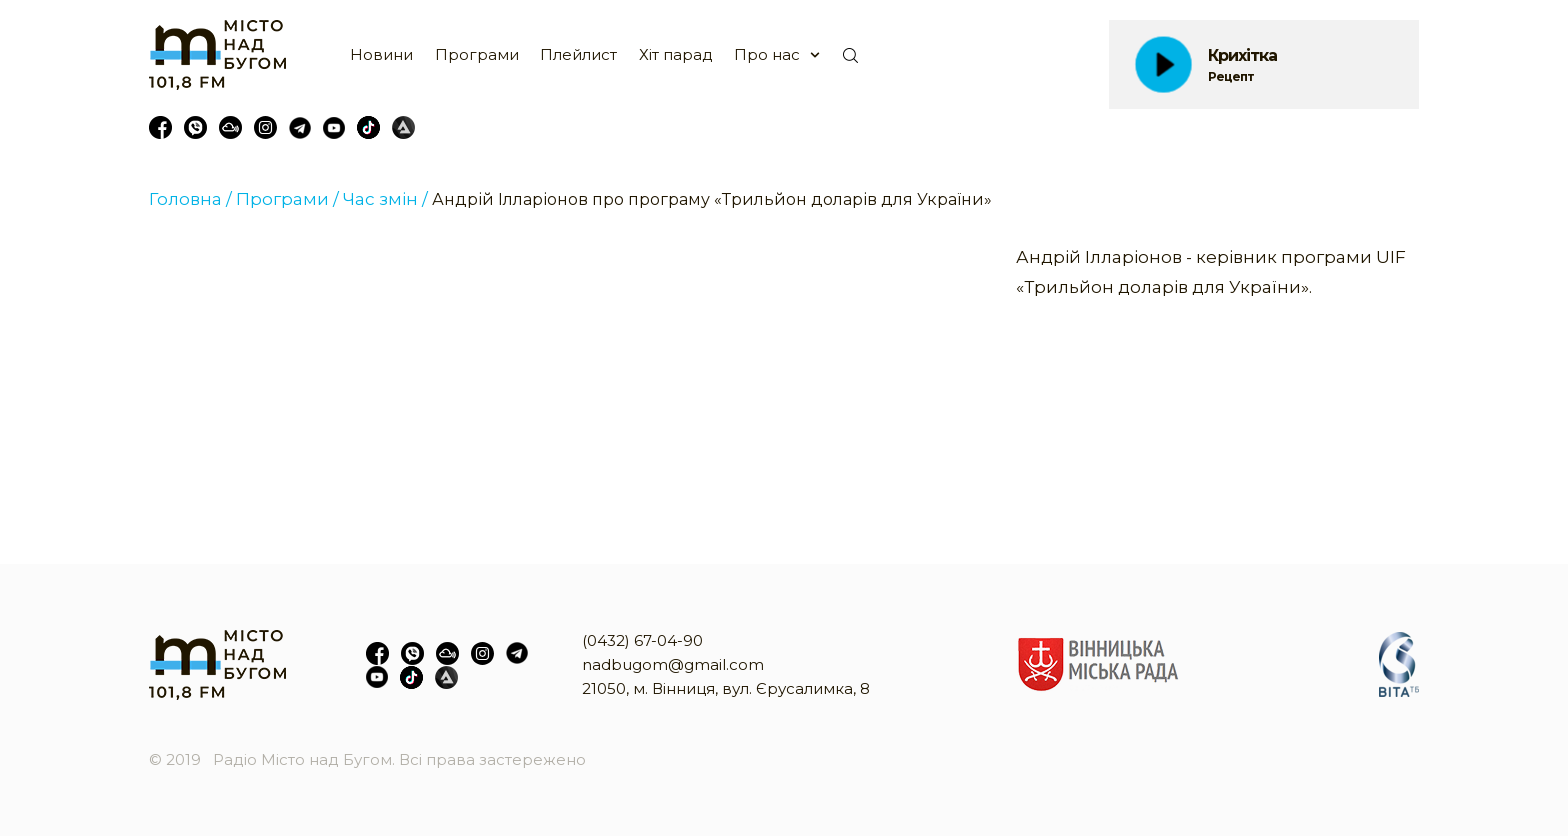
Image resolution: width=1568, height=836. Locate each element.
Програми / (287, 199)
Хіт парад (676, 54)
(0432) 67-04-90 (642, 640)
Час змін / (385, 199)
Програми (477, 54)
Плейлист (578, 54)
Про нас (767, 54)
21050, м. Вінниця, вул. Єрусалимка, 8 (726, 688)
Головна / (190, 199)
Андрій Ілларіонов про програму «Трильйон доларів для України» (712, 199)
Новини (381, 54)
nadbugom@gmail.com (673, 664)
